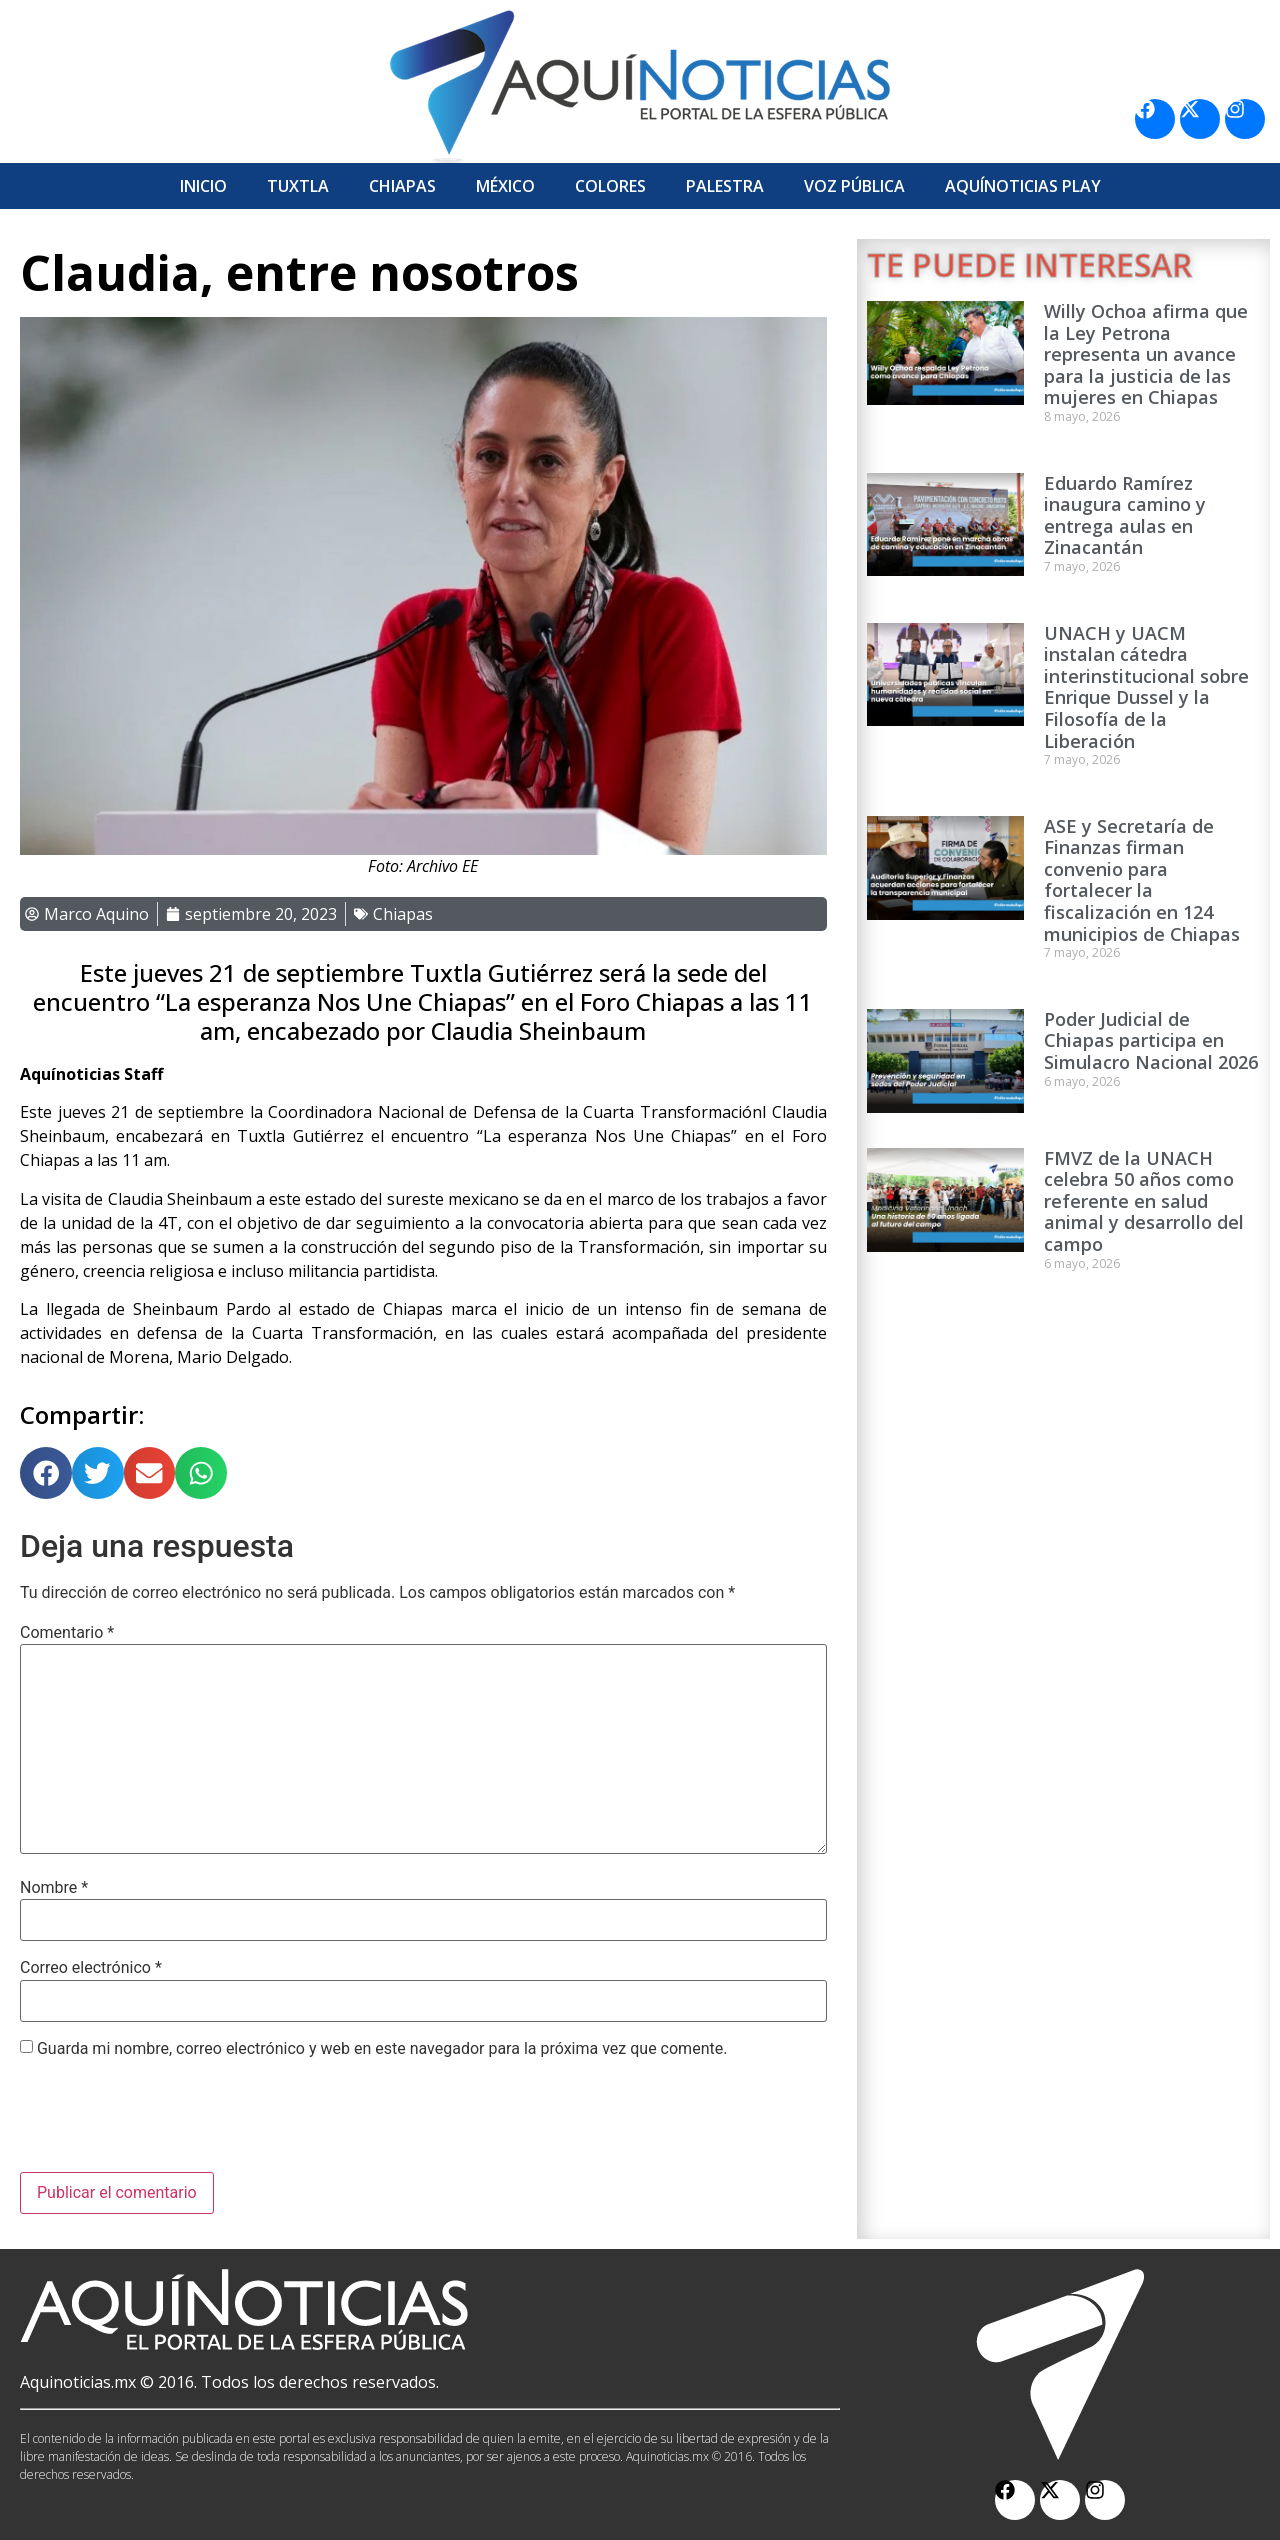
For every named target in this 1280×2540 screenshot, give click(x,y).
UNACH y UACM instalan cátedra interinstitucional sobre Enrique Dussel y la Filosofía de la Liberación (1146, 687)
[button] (46, 1473)
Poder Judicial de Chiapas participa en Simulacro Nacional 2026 (1151, 1040)
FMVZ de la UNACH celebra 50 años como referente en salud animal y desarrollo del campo (1144, 1201)
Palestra (725, 186)
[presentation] (172, 2123)
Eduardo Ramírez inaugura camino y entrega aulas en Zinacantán (1125, 515)
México (505, 186)
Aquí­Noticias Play (1023, 186)
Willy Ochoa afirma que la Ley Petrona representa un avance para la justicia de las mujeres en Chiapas (1146, 354)
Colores (610, 186)
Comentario (67, 1633)
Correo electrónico (91, 1968)
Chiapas (402, 186)
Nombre (54, 1888)
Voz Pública (854, 186)
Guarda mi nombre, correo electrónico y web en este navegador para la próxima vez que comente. (382, 2049)
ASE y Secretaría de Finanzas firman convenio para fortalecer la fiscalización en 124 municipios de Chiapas (1142, 880)
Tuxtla (298, 186)
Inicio (203, 186)
